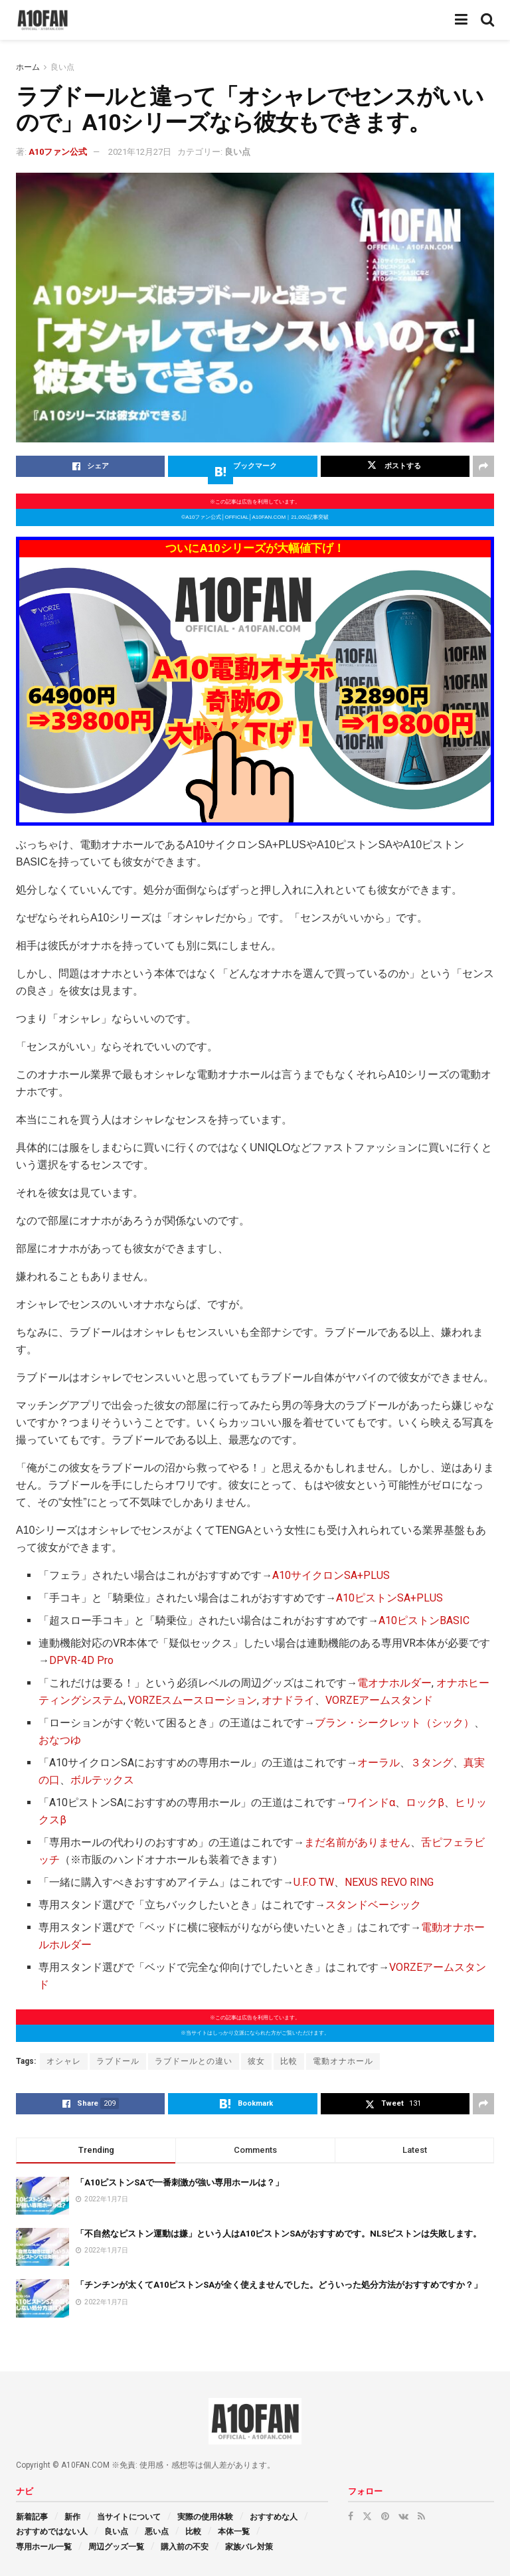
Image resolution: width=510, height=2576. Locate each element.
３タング (431, 1762)
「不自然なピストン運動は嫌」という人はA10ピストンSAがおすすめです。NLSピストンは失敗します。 (278, 2234)
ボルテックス (102, 1780)
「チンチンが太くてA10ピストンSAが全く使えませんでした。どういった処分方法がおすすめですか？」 (279, 2285)
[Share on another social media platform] (483, 466)
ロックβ (425, 1802)
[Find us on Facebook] (350, 2516)
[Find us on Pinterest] (385, 2516)
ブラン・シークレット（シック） (394, 1722)
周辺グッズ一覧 (116, 2546)
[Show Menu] (461, 20)
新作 (72, 2517)
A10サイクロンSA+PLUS (331, 1575)
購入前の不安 (185, 2546)
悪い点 (157, 2531)
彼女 (256, 2061)
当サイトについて (129, 2517)
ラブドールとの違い (193, 2061)
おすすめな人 (274, 2517)
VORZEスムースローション (192, 1700)
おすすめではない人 (52, 2531)
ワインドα (371, 1802)
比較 (289, 2061)
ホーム (28, 67)
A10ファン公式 (58, 152)
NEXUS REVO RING (389, 1882)
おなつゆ (60, 1740)
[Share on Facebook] (90, 466)
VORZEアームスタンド (379, 1700)
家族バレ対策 (249, 2546)
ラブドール (117, 2061)
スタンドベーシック (373, 1904)
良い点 (62, 67)
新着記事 (32, 2517)
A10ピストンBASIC (424, 1620)
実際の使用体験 (205, 2517)
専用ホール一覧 (44, 2546)
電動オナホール (343, 2061)
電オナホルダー (394, 1683)
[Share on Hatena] (242, 466)
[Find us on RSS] (421, 2516)
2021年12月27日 (139, 152)
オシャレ (63, 2061)
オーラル (378, 1762)
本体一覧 (234, 2531)
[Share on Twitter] (395, 466)
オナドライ (288, 1700)
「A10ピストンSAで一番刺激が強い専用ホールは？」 (180, 2182)
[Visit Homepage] (42, 20)
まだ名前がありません (357, 1842)
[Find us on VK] (403, 2516)
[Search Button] (487, 20)
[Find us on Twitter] (367, 2516)
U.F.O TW (314, 1882)
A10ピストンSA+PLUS (389, 1598)
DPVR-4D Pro (81, 1660)
